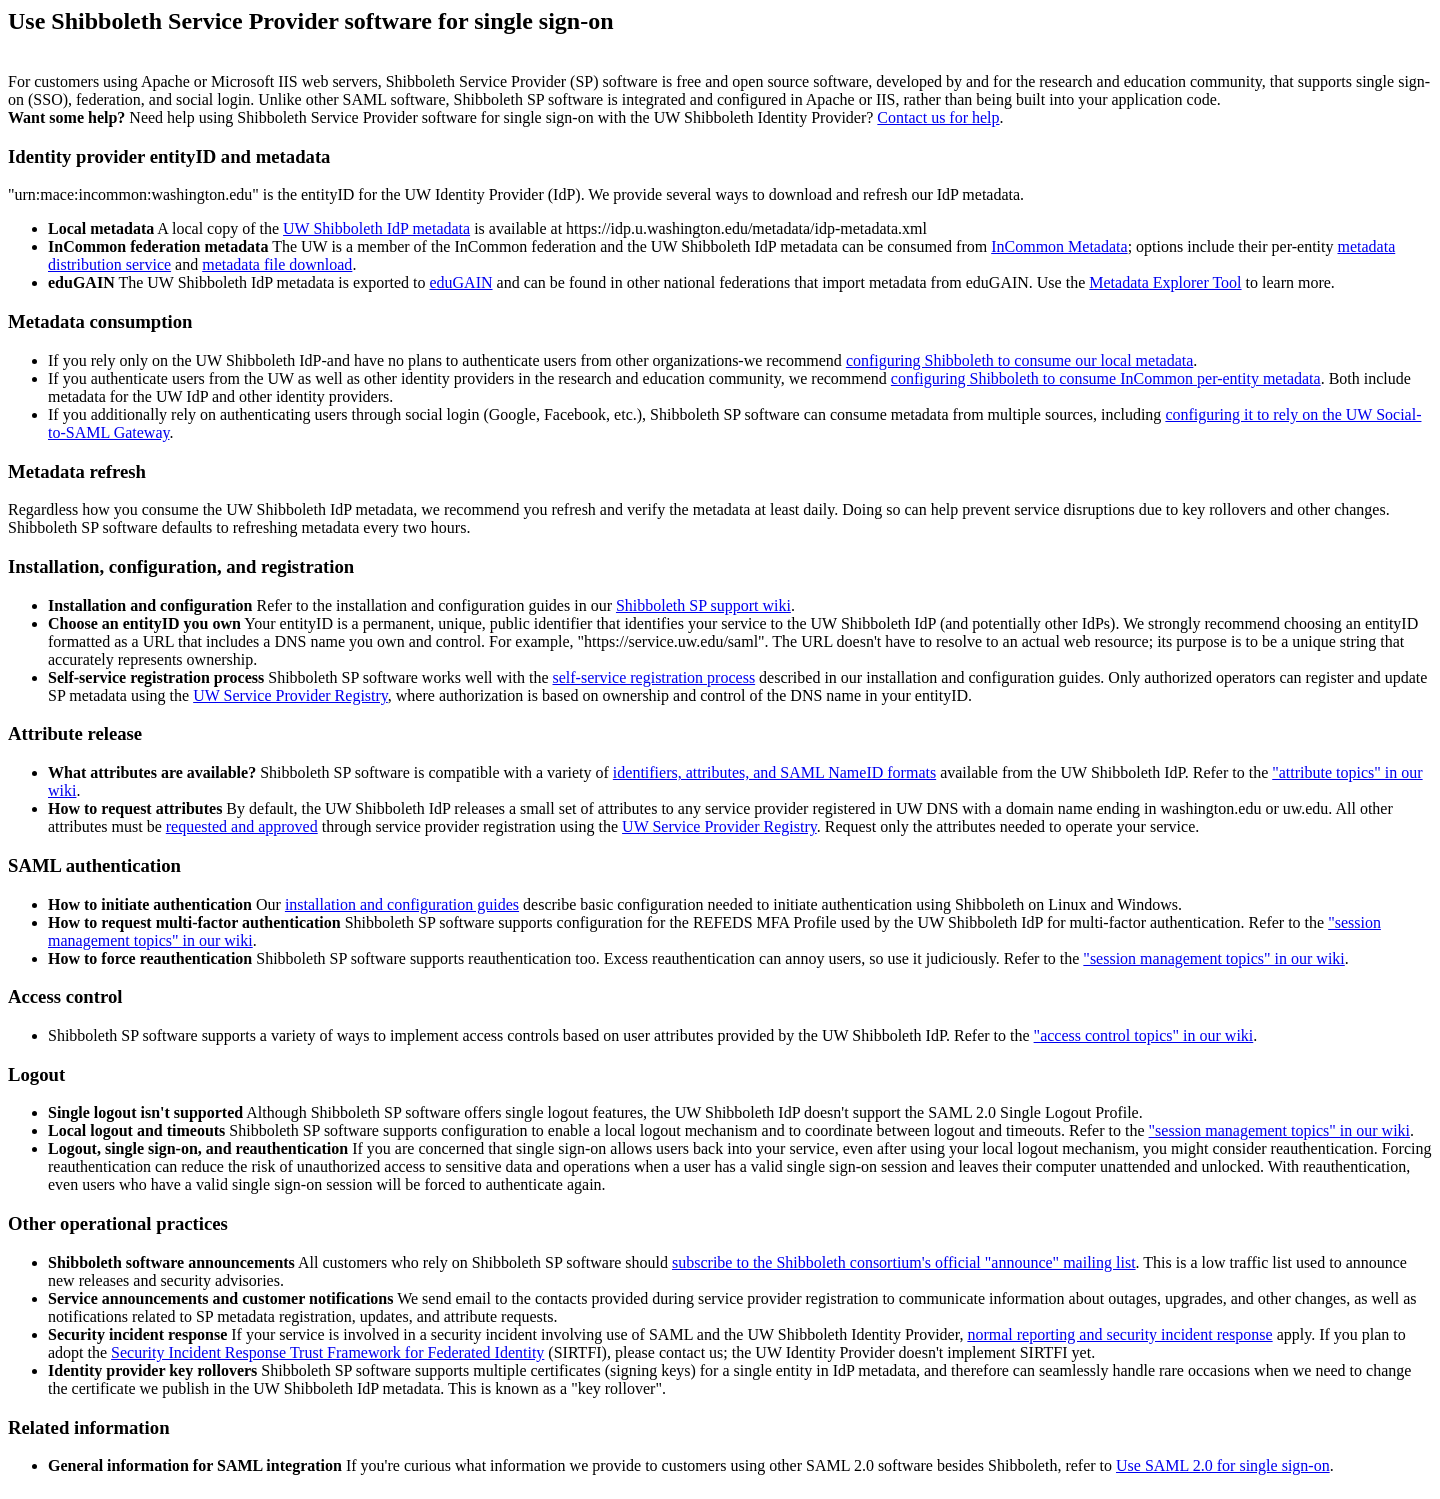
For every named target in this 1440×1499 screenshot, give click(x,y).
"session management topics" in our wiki (1213, 958)
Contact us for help (938, 117)
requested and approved (242, 826)
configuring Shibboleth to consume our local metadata (1019, 360)
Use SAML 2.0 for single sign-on (1223, 1465)
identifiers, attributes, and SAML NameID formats (774, 772)
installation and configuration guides (402, 904)
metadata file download (277, 264)
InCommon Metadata (1059, 246)
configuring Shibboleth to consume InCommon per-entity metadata (1106, 378)
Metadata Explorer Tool (1165, 282)
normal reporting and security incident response (1119, 1334)
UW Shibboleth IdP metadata (376, 228)
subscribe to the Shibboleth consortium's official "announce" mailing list (904, 1262)
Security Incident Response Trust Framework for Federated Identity (327, 1352)
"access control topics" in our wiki (1144, 1035)
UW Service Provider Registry (290, 695)
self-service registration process (654, 677)
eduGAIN (460, 282)
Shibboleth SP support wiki (703, 605)
